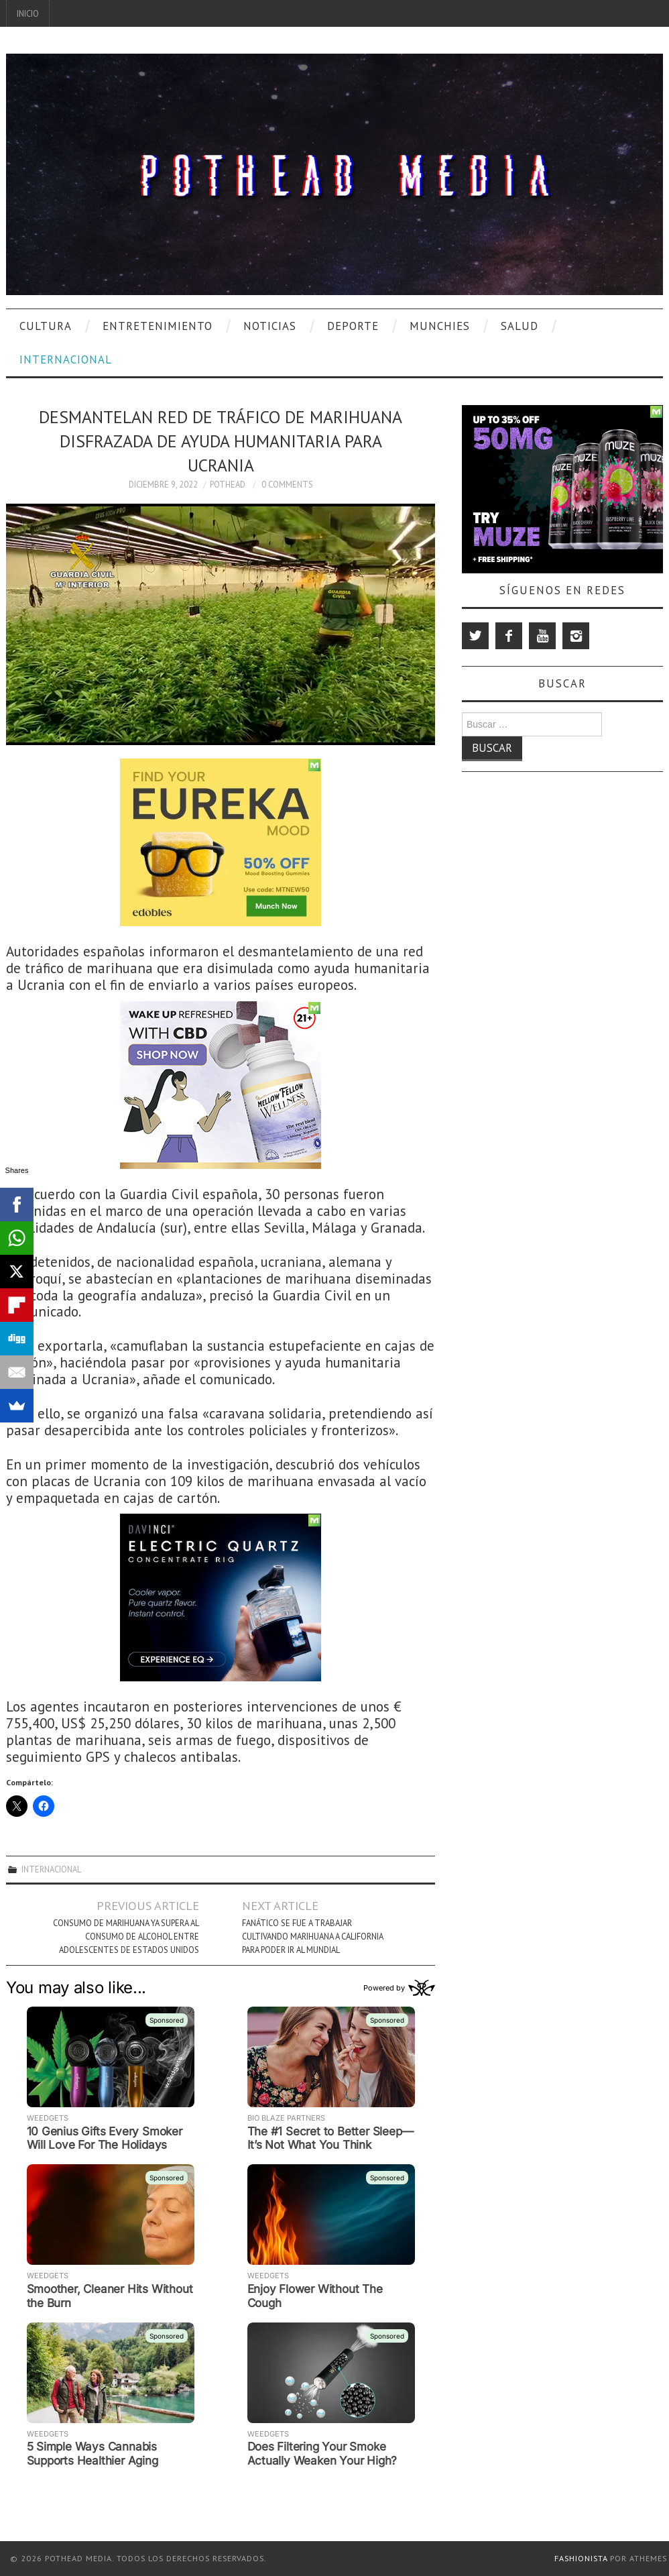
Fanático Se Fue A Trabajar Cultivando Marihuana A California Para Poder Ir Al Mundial (312, 1936)
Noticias (269, 326)
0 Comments (287, 484)
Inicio (28, 13)
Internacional (65, 359)
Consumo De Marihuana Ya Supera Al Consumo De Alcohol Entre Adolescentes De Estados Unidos (126, 1936)
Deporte (353, 326)
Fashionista (580, 2558)
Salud (519, 326)
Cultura (45, 326)
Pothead (227, 484)
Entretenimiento (157, 326)
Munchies (440, 326)
